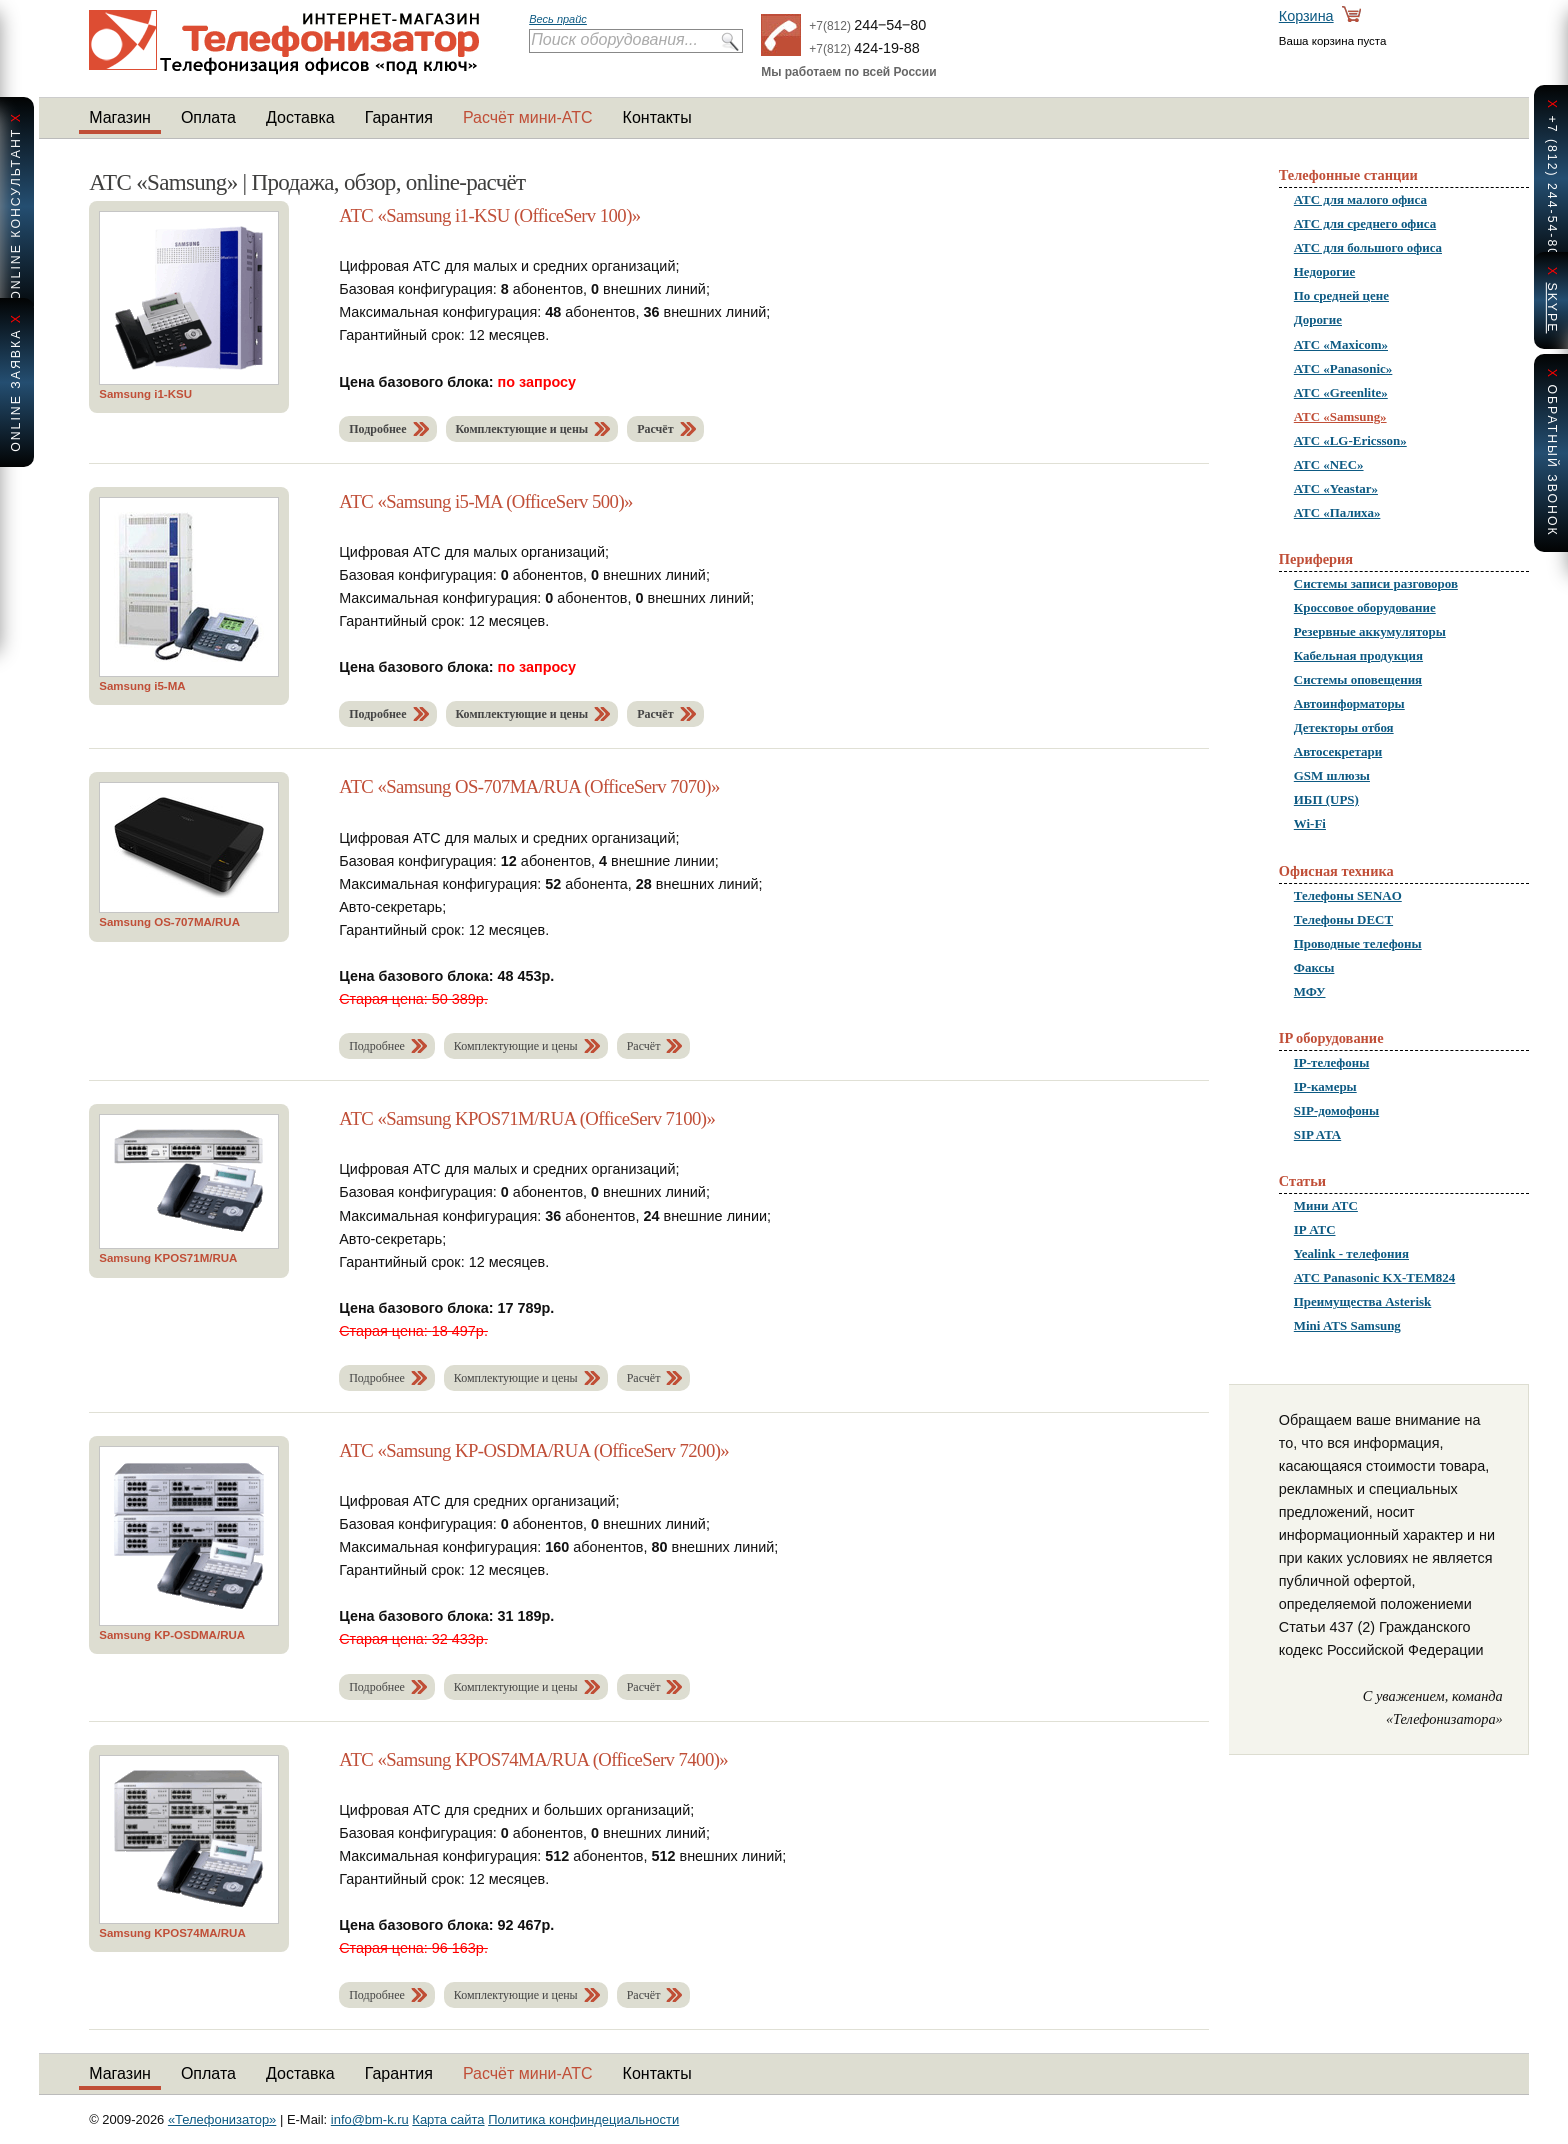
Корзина (1306, 16)
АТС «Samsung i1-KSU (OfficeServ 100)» (489, 215)
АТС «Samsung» (1340, 416)
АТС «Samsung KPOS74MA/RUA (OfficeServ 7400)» (533, 1759)
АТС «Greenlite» (1341, 392)
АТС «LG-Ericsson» (1350, 440)
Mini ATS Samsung (1347, 1325)
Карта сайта (448, 2119)
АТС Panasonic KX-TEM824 (1375, 1277)
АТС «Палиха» (1337, 512)
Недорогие (1324, 271)
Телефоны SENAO (1348, 895)
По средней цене (1341, 295)
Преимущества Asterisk (1363, 1301)
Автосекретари (1338, 751)
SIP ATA (1317, 1134)
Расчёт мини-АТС (528, 117)
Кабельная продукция (1358, 655)
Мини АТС (1326, 1205)
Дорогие (1318, 319)
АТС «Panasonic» (1343, 368)
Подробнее (377, 429)
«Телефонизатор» (222, 2119)
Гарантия (399, 117)
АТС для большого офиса (1368, 247)
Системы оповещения (1358, 679)
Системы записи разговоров (1376, 583)
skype (1552, 307)
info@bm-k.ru (370, 2119)
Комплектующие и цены (522, 429)
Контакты (657, 117)
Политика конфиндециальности (583, 2119)
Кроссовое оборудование (1365, 607)
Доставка (300, 117)
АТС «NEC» (1329, 464)
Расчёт (655, 429)
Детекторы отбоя (1344, 727)
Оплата (208, 117)
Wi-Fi (1310, 823)
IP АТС (1315, 1229)
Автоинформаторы (1349, 703)
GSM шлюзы (1332, 775)
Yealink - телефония (1351, 1253)
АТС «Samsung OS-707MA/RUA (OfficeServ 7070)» (529, 786)
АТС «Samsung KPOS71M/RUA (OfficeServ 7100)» (527, 1118)
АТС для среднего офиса (1365, 223)
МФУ (1310, 991)
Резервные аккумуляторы (1370, 631)
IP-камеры (1325, 1086)
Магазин (120, 117)
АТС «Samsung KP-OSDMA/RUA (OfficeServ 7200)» (534, 1450)
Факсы (1314, 967)
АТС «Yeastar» (1336, 488)
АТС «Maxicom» (1341, 344)
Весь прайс (558, 19)
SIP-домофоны (1336, 1110)
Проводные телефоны (1358, 943)
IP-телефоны (1332, 1062)
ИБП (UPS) (1326, 799)
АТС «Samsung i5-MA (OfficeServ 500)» (486, 501)
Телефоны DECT (1343, 919)
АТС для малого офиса (1360, 199)
